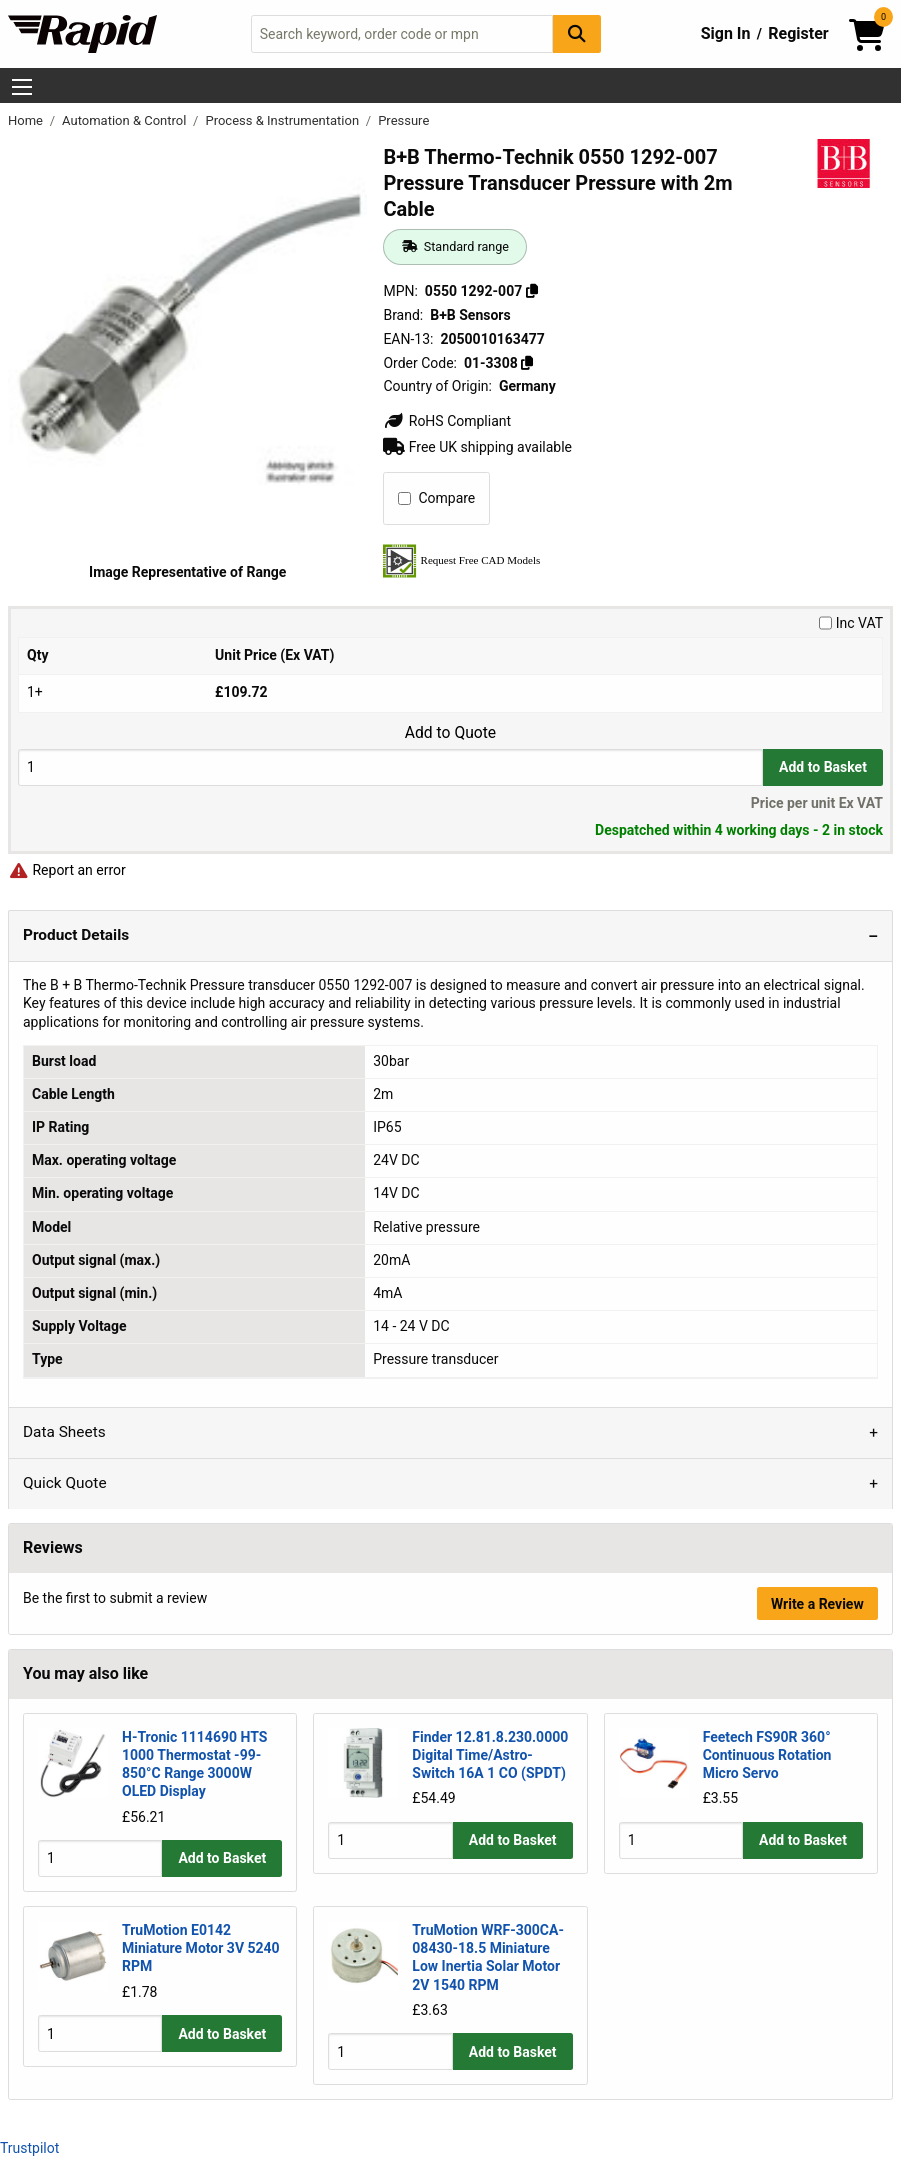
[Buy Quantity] (390, 767)
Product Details (76, 935)
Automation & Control (126, 120)
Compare (436, 498)
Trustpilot (29, 2147)
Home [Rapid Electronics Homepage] (27, 120)
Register (798, 33)
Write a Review (817, 1604)
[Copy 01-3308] (527, 363)
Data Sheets (64, 1432)
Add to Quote (450, 733)
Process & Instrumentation (283, 120)
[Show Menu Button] (22, 87)
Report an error (67, 870)
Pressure (403, 120)
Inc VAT (851, 623)
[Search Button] (577, 33)
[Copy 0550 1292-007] (532, 291)
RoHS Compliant (447, 421)
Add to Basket (823, 767)
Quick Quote (65, 1483)
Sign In (726, 33)
